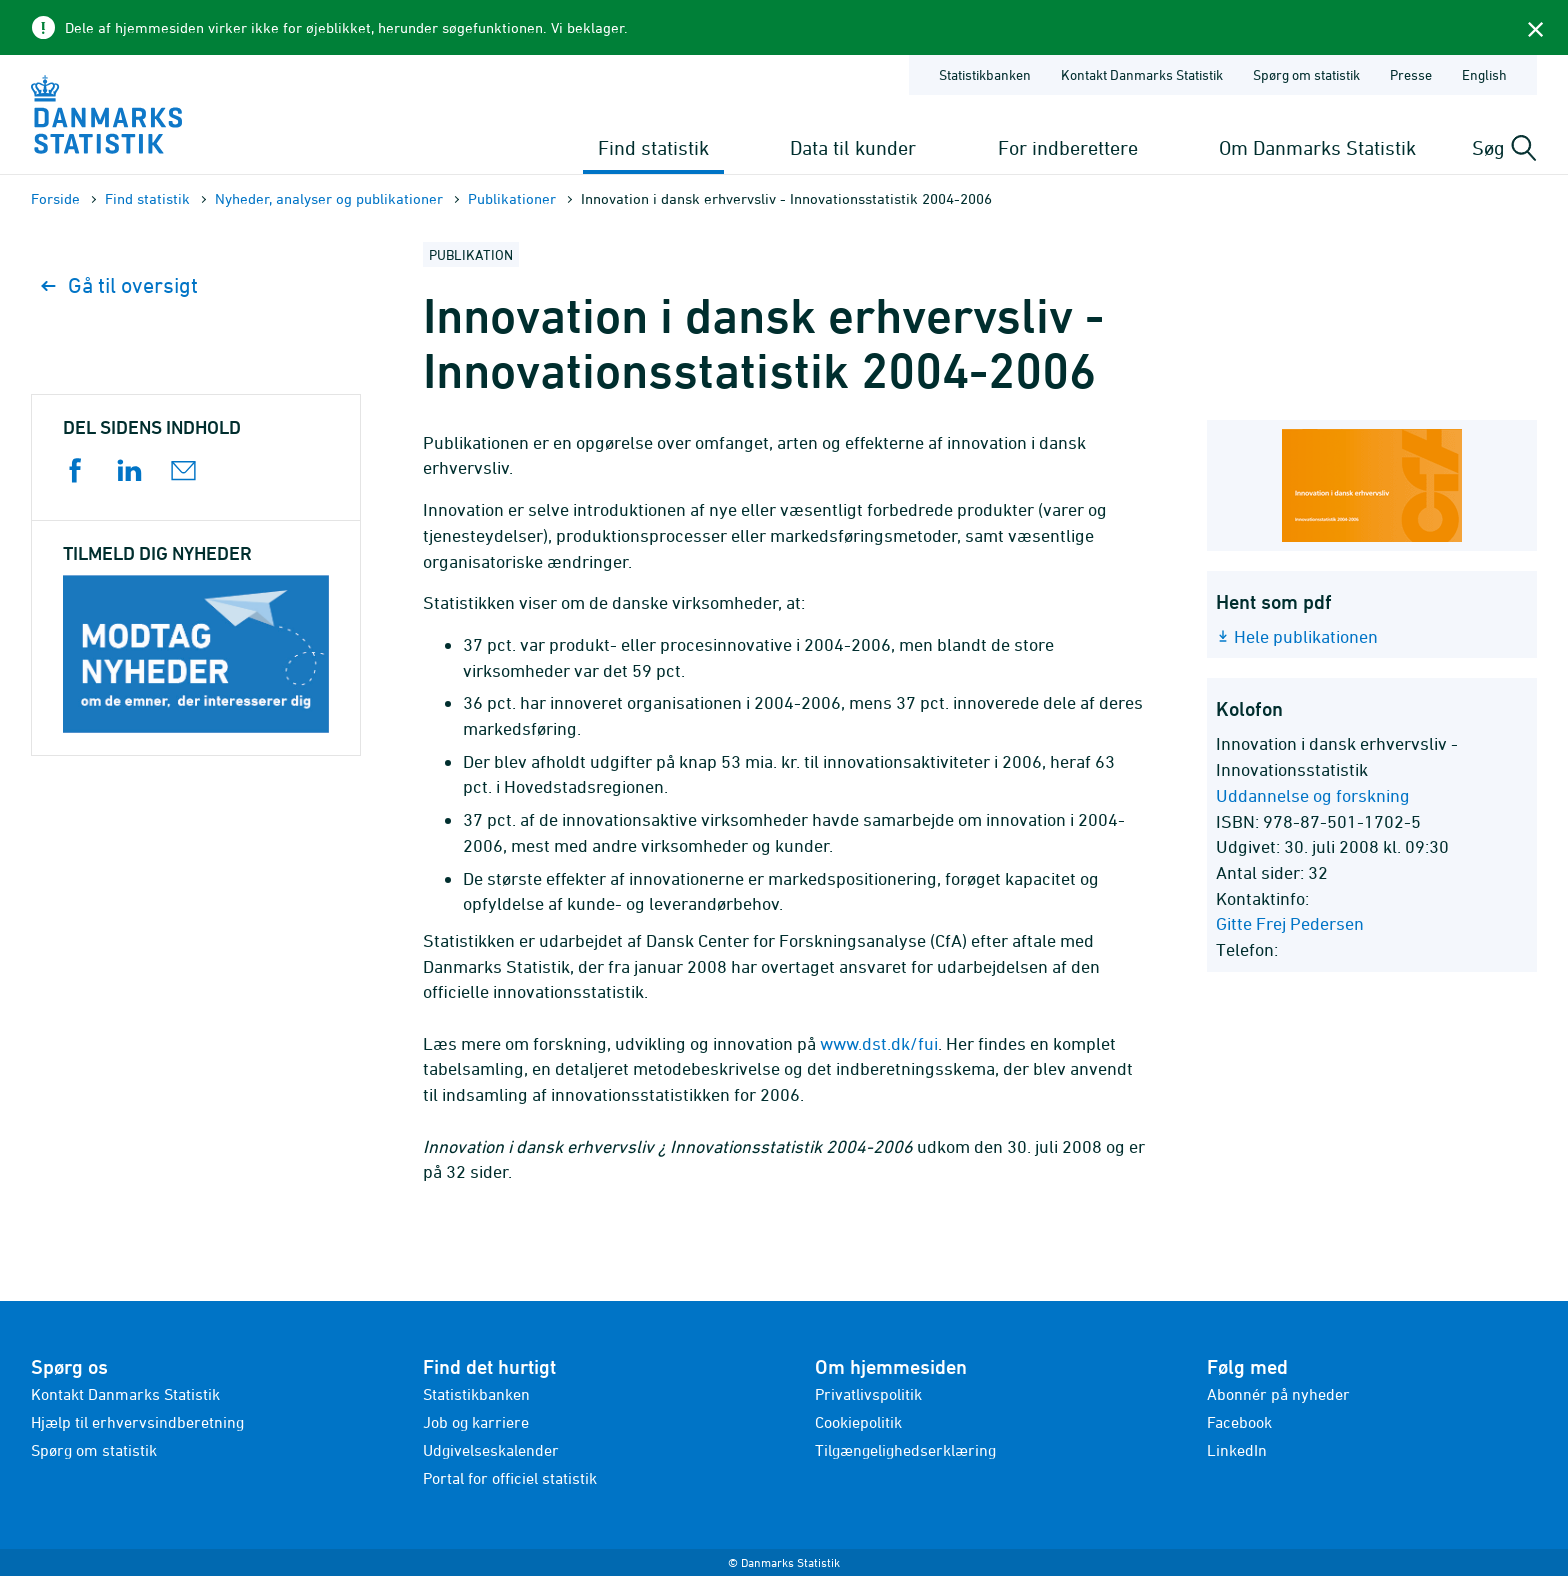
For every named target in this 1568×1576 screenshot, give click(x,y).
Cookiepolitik (858, 1422)
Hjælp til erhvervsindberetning (137, 1422)
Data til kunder (853, 147)
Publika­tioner (512, 198)
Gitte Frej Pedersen (1290, 923)
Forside (55, 198)
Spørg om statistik (94, 1450)
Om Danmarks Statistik (1317, 147)
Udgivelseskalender (491, 1450)
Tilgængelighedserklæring (905, 1450)
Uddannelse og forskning (1313, 795)
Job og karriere (476, 1422)
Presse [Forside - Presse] (1411, 74)
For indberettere (1068, 147)
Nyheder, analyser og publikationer (329, 198)
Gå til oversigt (119, 285)
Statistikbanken (985, 74)
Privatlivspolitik (868, 1394)
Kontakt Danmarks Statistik (125, 1394)
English (1484, 74)
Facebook (1239, 1422)
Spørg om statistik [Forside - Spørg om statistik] (1306, 74)
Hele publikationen (1306, 636)
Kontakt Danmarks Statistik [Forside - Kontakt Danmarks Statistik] (1142, 74)
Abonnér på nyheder (1278, 1394)
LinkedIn (1237, 1450)
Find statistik (653, 147)
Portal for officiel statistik (510, 1478)
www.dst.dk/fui (879, 1043)
